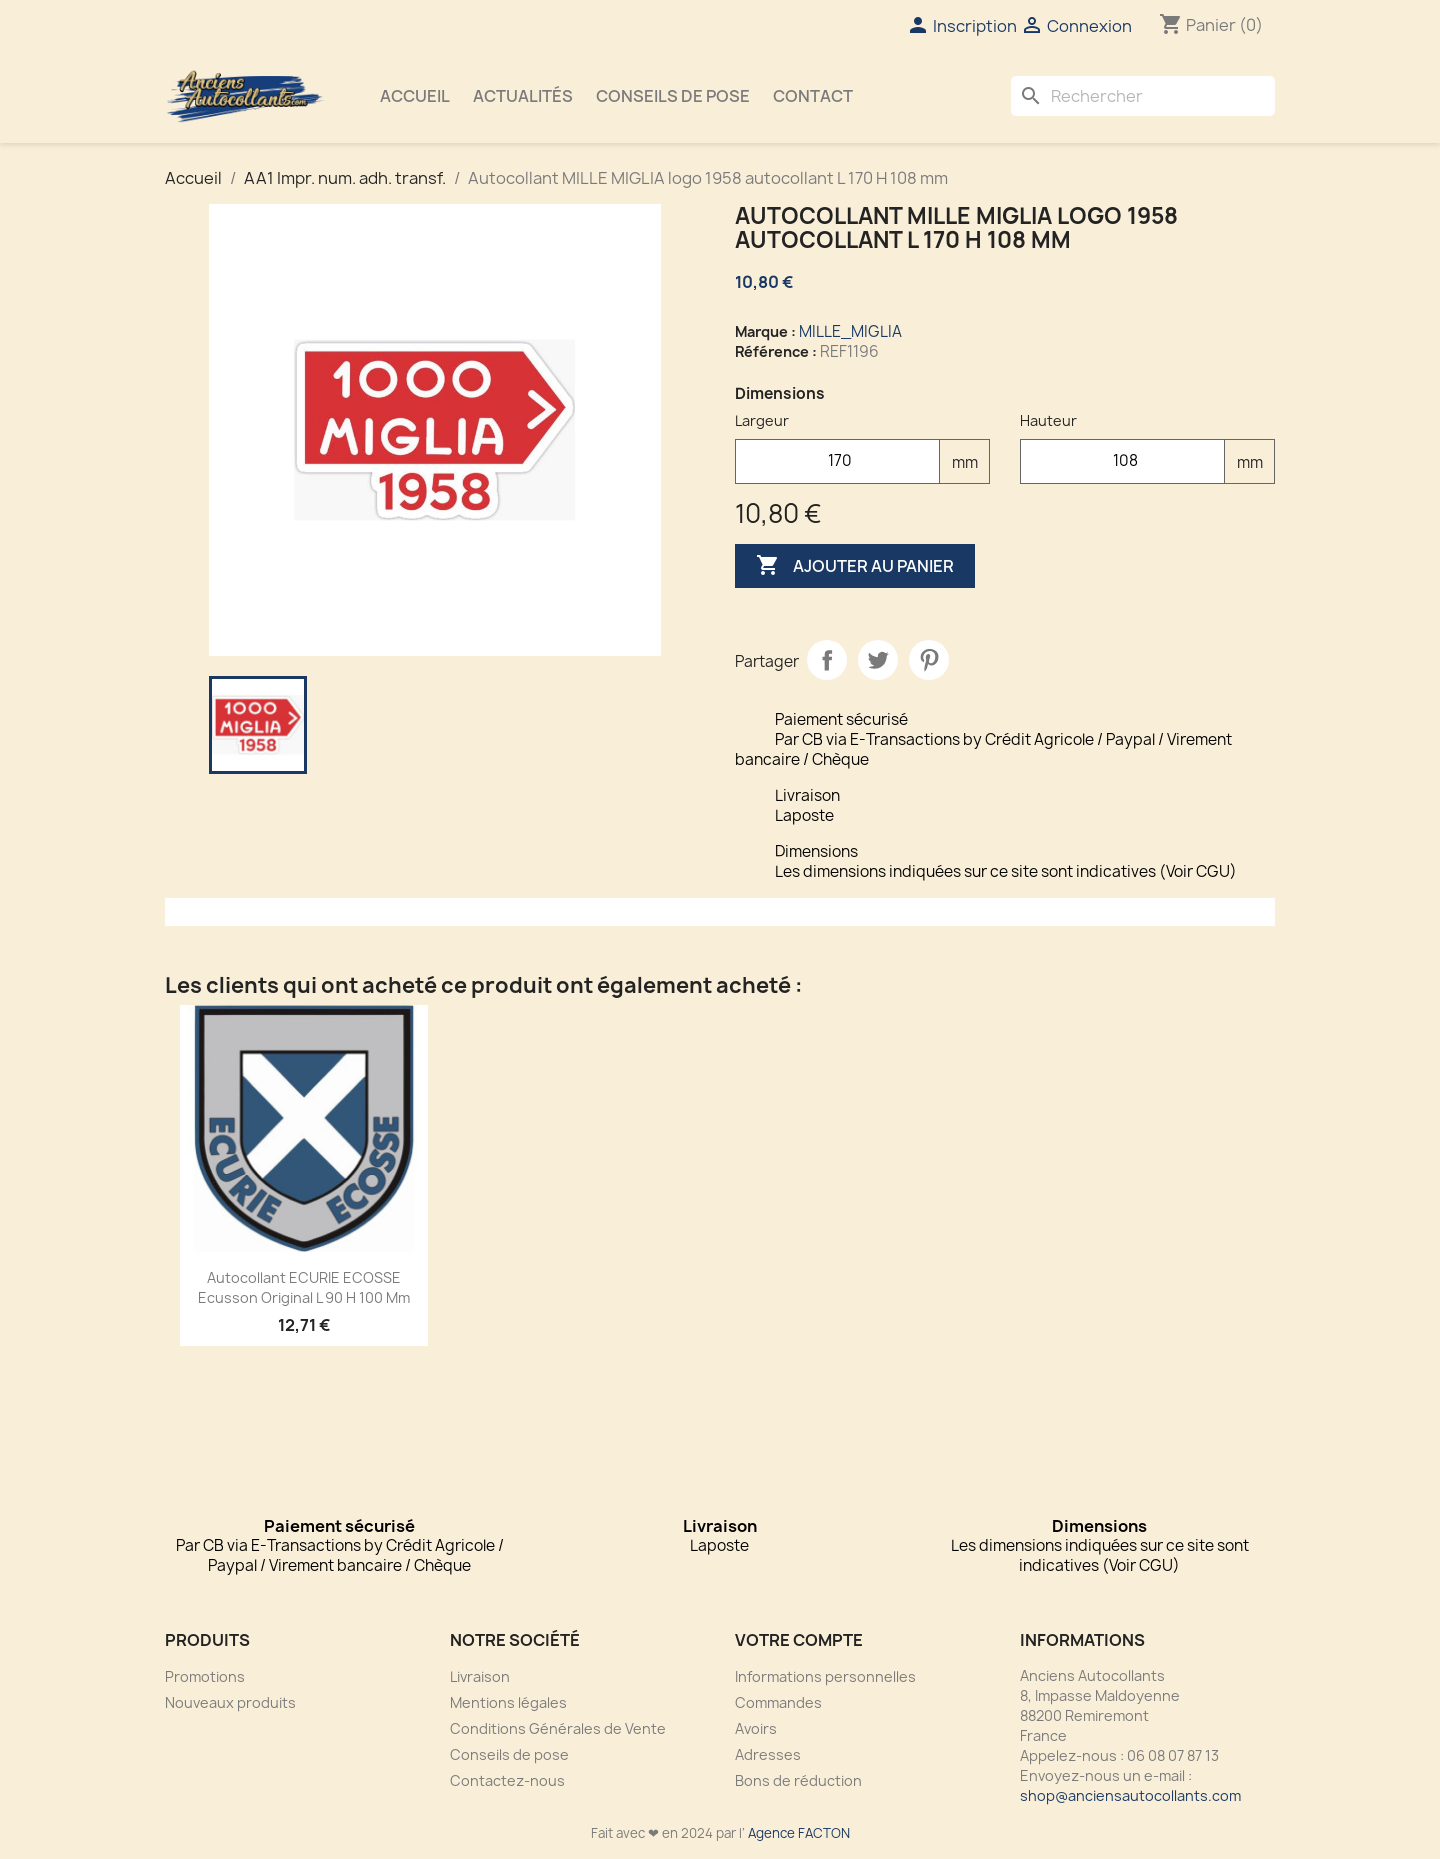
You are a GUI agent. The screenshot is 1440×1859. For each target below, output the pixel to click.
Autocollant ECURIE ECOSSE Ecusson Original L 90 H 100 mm (304, 1287)
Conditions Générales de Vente (558, 1728)
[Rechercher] (1143, 96)
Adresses (768, 1754)
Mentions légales (508, 1702)
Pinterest (929, 660)
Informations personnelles (825, 1676)
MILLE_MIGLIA (850, 331)
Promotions (205, 1676)
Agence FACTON (799, 1833)
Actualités (523, 96)
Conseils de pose (673, 96)
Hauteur (1048, 420)
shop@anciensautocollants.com (1130, 1795)
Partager (827, 660)
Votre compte (799, 1640)
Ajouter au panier (855, 566)
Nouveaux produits (230, 1702)
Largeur (762, 420)
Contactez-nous (507, 1780)
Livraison (480, 1676)
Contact (813, 96)
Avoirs (756, 1728)
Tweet (878, 660)
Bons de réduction (798, 1780)
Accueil (415, 96)
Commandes (778, 1702)
